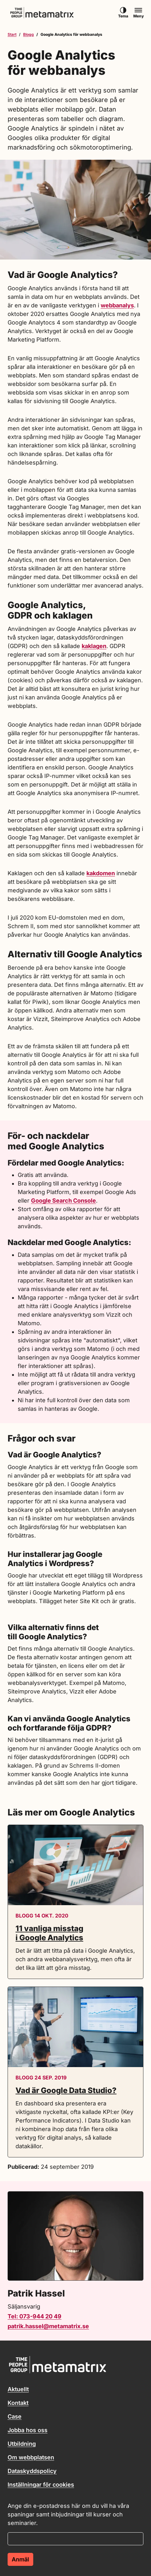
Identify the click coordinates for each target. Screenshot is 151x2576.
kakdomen (100, 873)
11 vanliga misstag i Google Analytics (49, 1933)
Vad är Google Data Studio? (66, 2090)
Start (12, 34)
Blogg (28, 34)
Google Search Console (63, 1200)
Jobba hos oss (27, 2430)
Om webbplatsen (31, 2457)
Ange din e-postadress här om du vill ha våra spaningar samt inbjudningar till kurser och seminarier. (68, 2514)
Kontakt (18, 2402)
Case (15, 2416)
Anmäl (20, 2559)
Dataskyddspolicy (32, 2471)
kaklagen (94, 646)
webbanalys (117, 305)
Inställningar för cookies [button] (41, 2484)
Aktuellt (18, 2389)
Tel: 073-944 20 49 (34, 2316)
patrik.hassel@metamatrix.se (48, 2326)
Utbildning (22, 2443)
